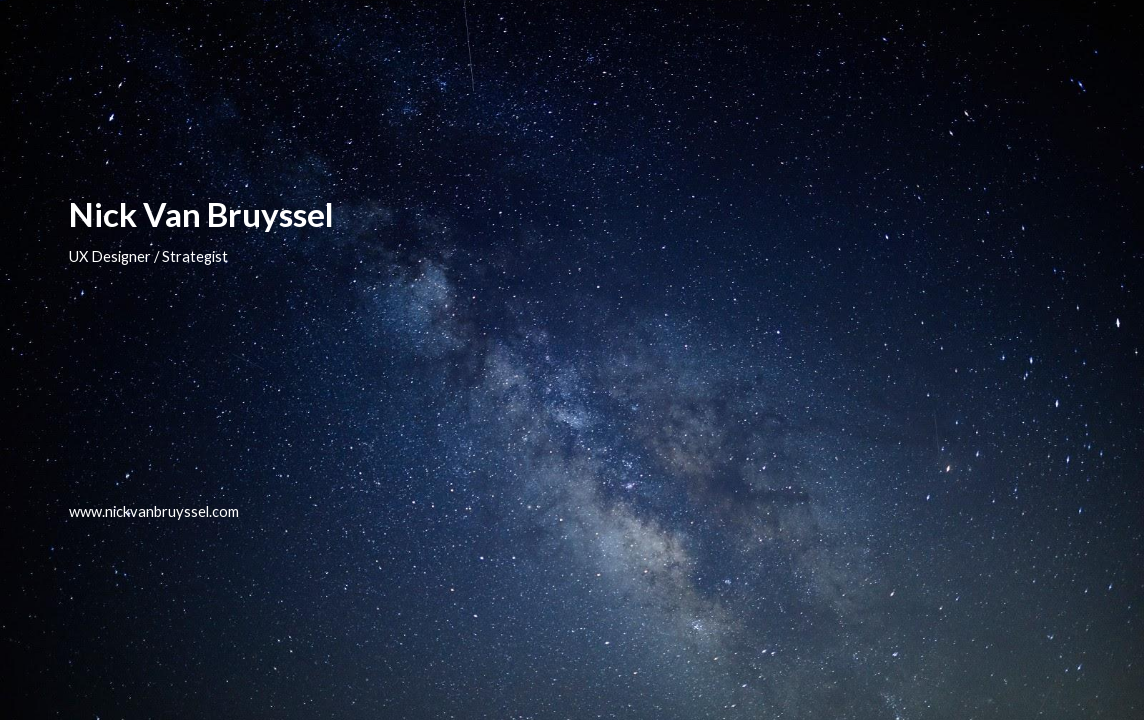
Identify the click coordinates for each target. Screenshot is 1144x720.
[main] (572, 360)
